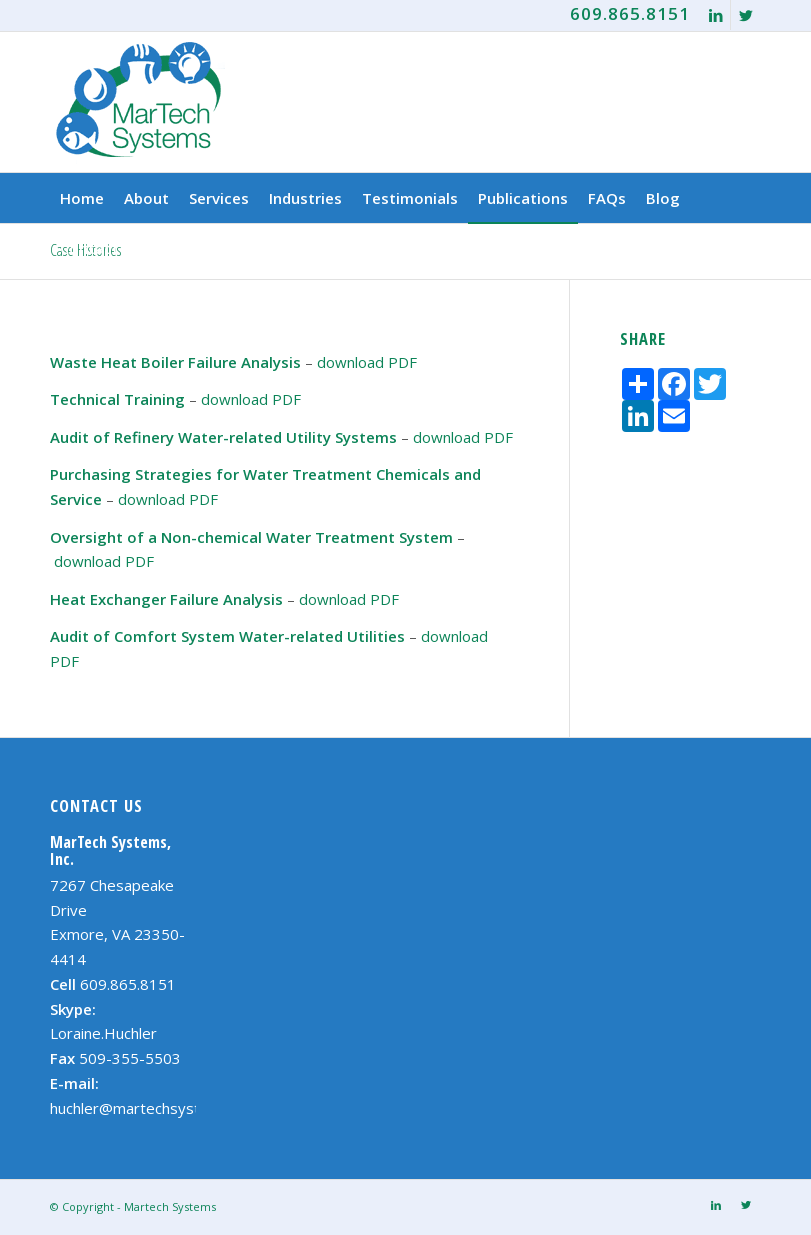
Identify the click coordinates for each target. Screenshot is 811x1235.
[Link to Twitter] (746, 15)
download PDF (367, 362)
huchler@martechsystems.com (156, 1108)
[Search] (749, 248)
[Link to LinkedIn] (715, 15)
